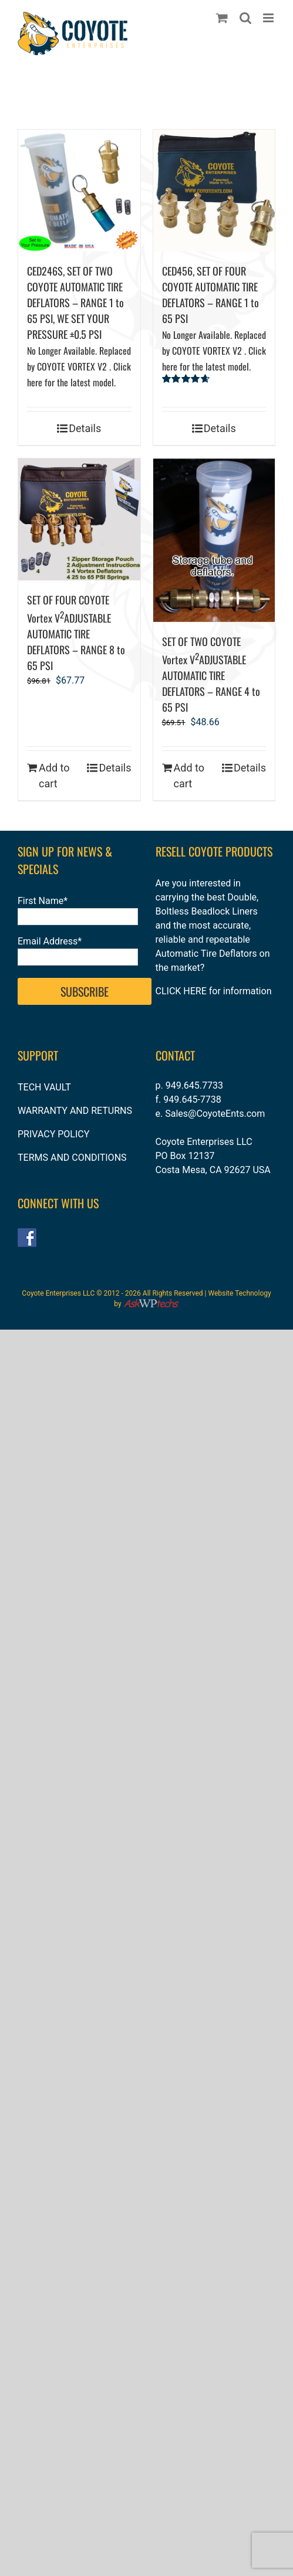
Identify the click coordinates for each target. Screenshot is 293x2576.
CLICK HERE (181, 991)
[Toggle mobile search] (245, 18)
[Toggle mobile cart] (222, 18)
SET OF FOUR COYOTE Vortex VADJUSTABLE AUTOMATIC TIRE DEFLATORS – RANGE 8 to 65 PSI (76, 632)
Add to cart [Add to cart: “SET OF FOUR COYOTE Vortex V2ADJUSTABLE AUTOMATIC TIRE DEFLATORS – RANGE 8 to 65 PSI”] (54, 776)
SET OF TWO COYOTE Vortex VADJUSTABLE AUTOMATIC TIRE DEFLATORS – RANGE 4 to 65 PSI (211, 674)
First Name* (43, 900)
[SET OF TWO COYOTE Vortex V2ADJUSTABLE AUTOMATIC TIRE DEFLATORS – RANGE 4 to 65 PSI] (214, 540)
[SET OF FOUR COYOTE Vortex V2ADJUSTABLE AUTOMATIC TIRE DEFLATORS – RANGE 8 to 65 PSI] (79, 519)
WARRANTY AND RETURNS (75, 1110)
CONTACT (175, 1055)
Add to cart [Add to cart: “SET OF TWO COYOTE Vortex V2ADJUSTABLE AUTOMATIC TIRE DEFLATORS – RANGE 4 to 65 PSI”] (189, 776)
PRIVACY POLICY (53, 1134)
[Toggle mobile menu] (269, 18)
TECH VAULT (44, 1087)
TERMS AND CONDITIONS (72, 1157)
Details (85, 428)
